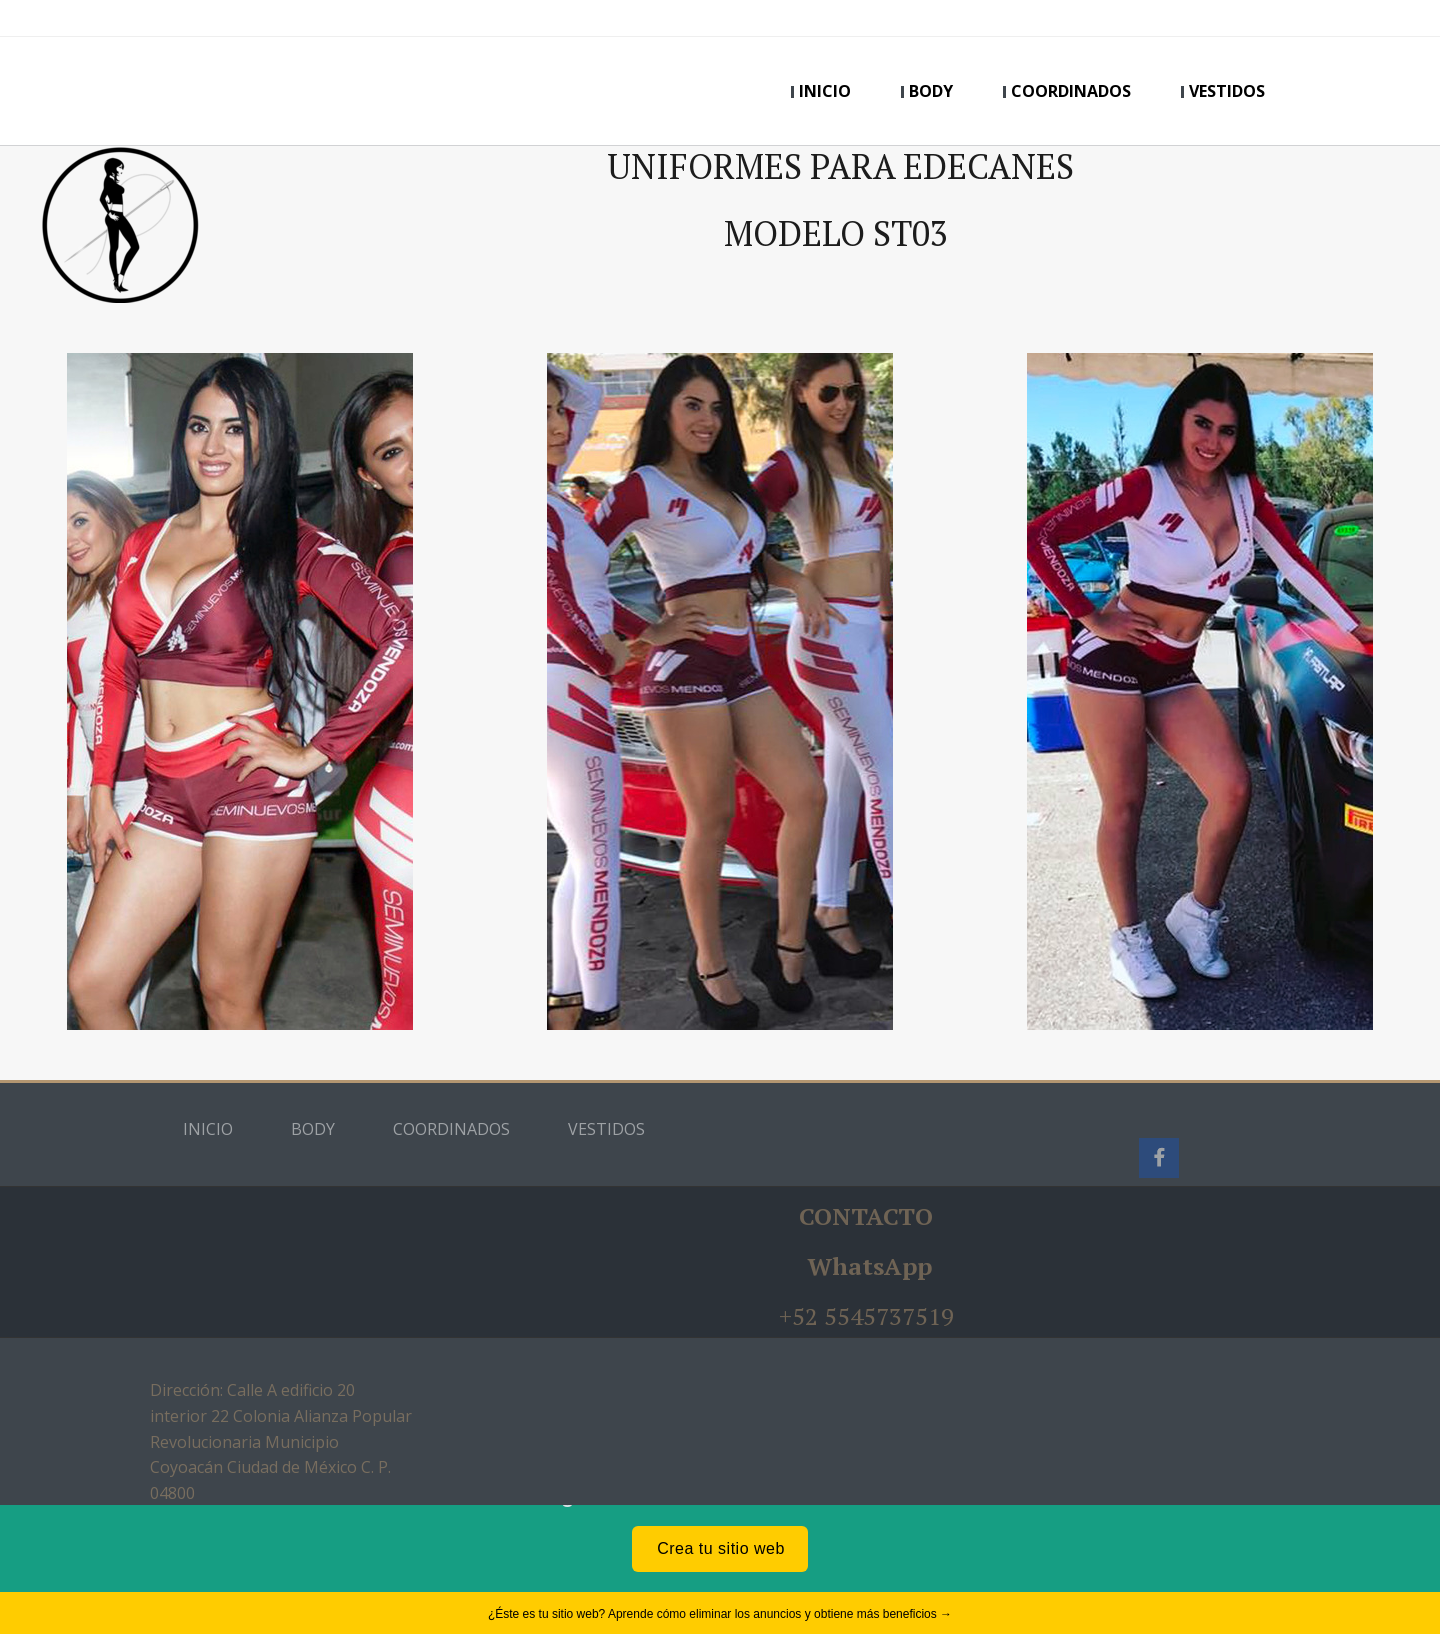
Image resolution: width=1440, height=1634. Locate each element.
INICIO (825, 91)
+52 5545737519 (866, 1316)
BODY (931, 91)
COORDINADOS (1071, 91)
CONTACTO (866, 1216)
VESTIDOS (1227, 91)
